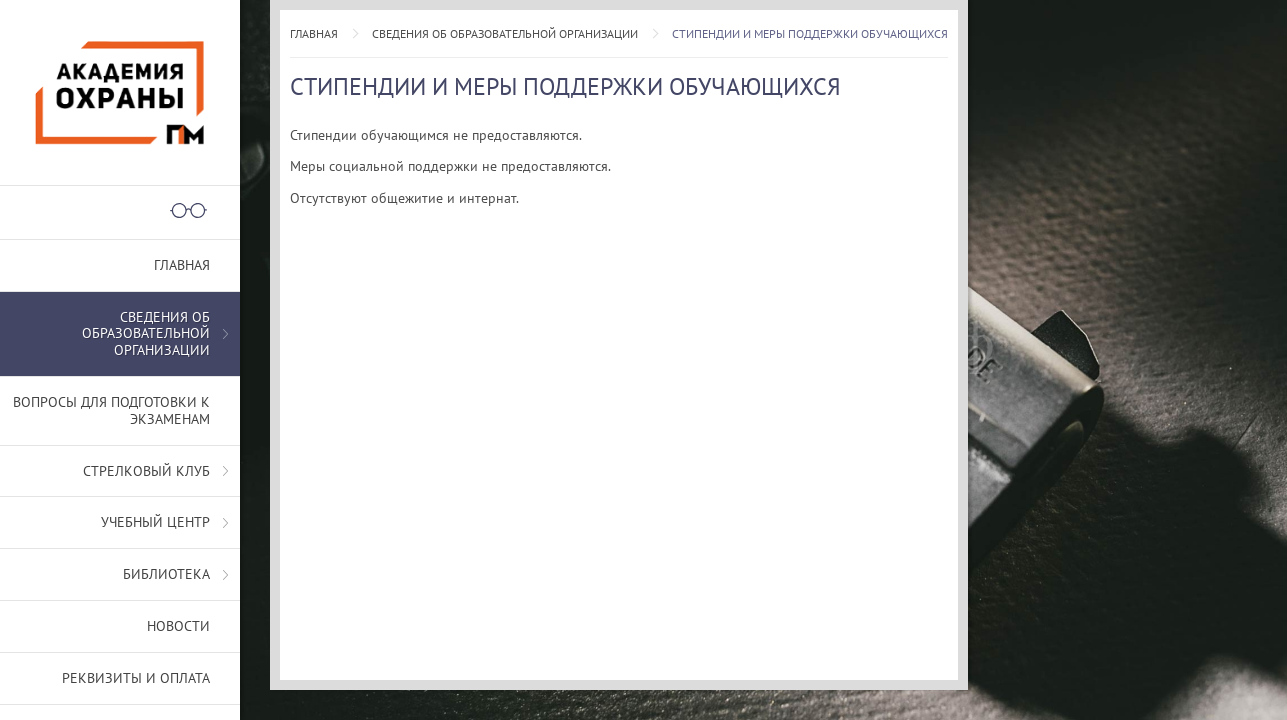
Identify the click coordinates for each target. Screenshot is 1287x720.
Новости (178, 626)
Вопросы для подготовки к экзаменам (111, 410)
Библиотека (166, 574)
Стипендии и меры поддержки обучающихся (810, 33)
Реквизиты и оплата (136, 678)
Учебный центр (155, 522)
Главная (314, 33)
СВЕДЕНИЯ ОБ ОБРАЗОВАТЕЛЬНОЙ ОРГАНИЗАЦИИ (505, 33)
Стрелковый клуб (146, 471)
